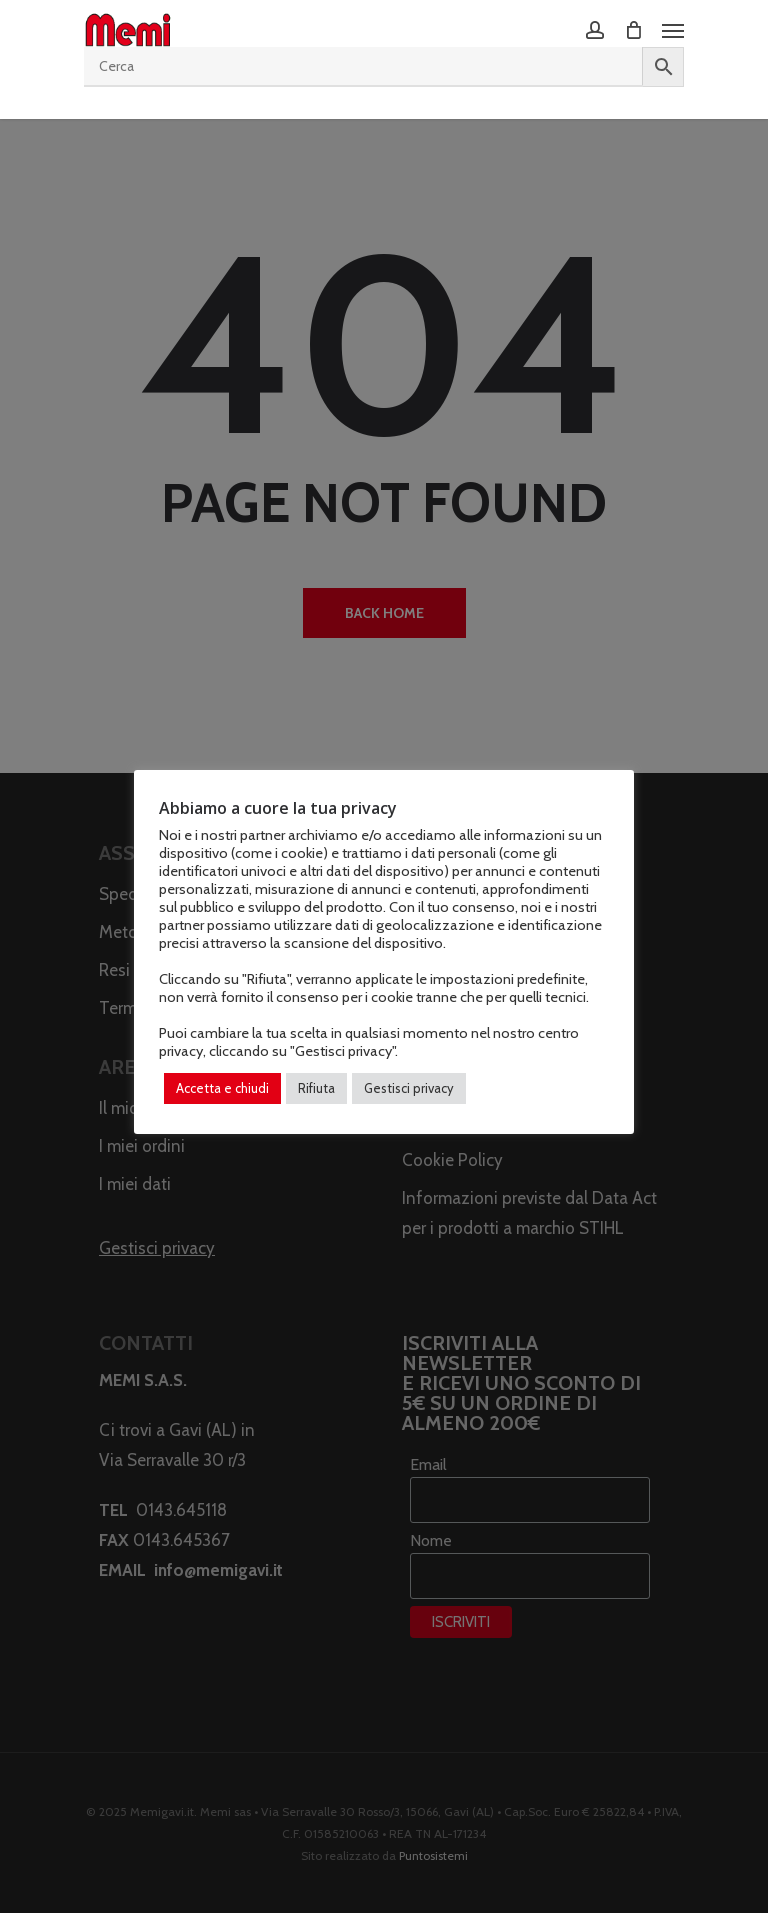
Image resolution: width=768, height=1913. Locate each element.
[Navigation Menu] (673, 30)
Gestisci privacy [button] (409, 1088)
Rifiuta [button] (316, 1088)
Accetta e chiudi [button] (222, 1088)
